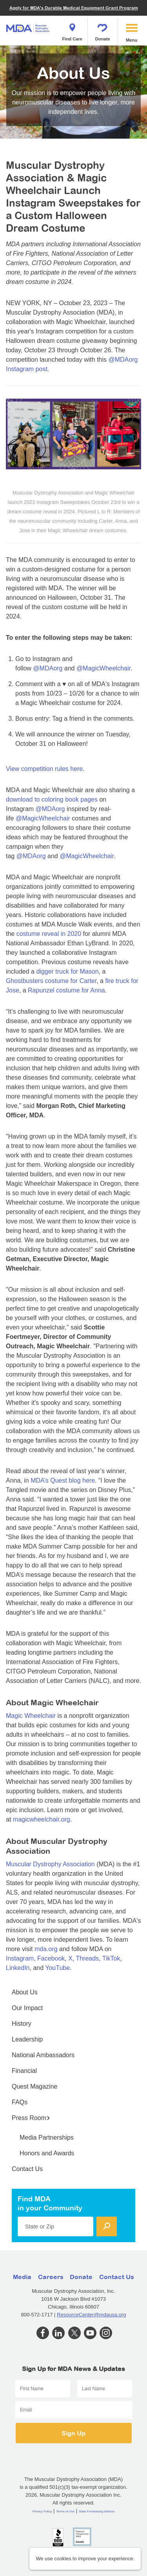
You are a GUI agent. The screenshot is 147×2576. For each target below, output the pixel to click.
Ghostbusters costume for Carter (51, 981)
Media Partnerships (47, 2137)
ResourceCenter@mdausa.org (91, 2315)
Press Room (31, 2118)
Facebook (51, 1958)
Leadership (27, 2039)
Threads (87, 1958)
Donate (102, 29)
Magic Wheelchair (31, 1715)
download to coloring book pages (52, 799)
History (21, 2023)
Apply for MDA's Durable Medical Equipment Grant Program (73, 7)
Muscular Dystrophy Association (50, 1864)
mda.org (46, 1949)
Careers (51, 2276)
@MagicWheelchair (103, 668)
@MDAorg (47, 668)
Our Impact (27, 2008)
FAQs (19, 2102)
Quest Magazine (35, 2086)
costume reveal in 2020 (48, 933)
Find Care (72, 29)
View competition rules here (44, 768)
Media (22, 2276)
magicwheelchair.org (41, 1819)
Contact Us (27, 2169)
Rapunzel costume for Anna (66, 990)
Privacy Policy (42, 2511)
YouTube (57, 1967)
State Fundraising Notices (97, 2511)
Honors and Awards (47, 2153)
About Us (25, 1992)
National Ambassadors (43, 2055)
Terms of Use (65, 2511)
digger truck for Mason (67, 971)
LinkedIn (18, 1967)
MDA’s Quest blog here (63, 1480)
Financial (24, 2070)
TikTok (111, 1958)
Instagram (20, 1958)
